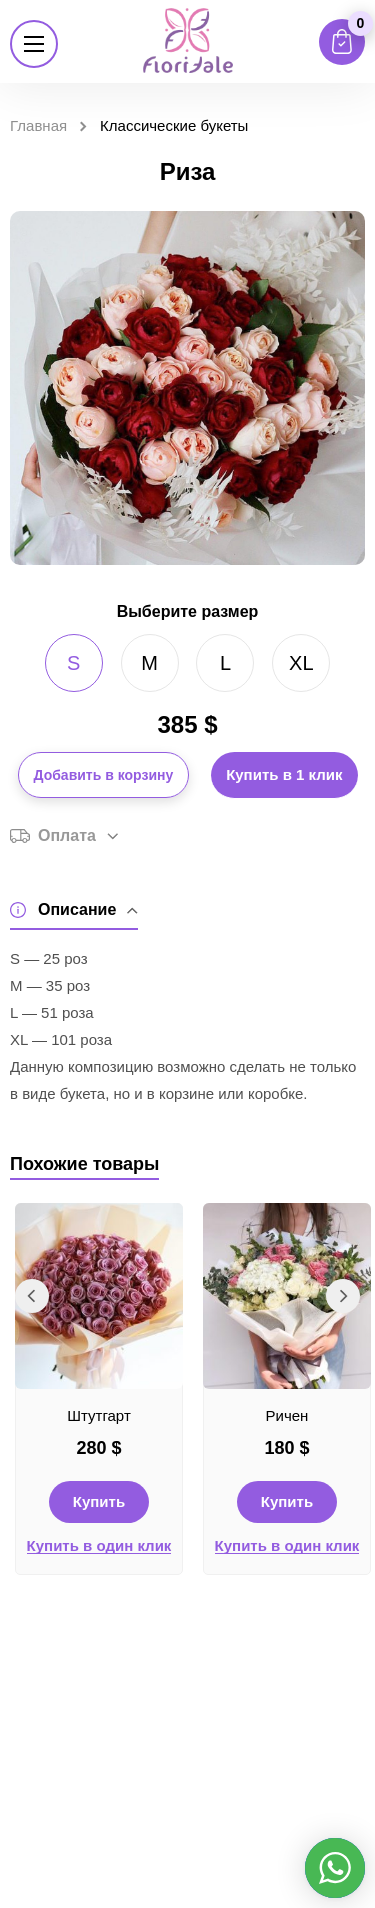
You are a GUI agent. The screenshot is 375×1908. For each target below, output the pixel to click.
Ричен (287, 1415)
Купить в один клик (99, 1546)
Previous (32, 1296)
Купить (99, 1501)
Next (343, 1296)
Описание (74, 910)
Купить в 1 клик (284, 774)
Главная (38, 125)
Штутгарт (99, 1415)
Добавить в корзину (104, 775)
